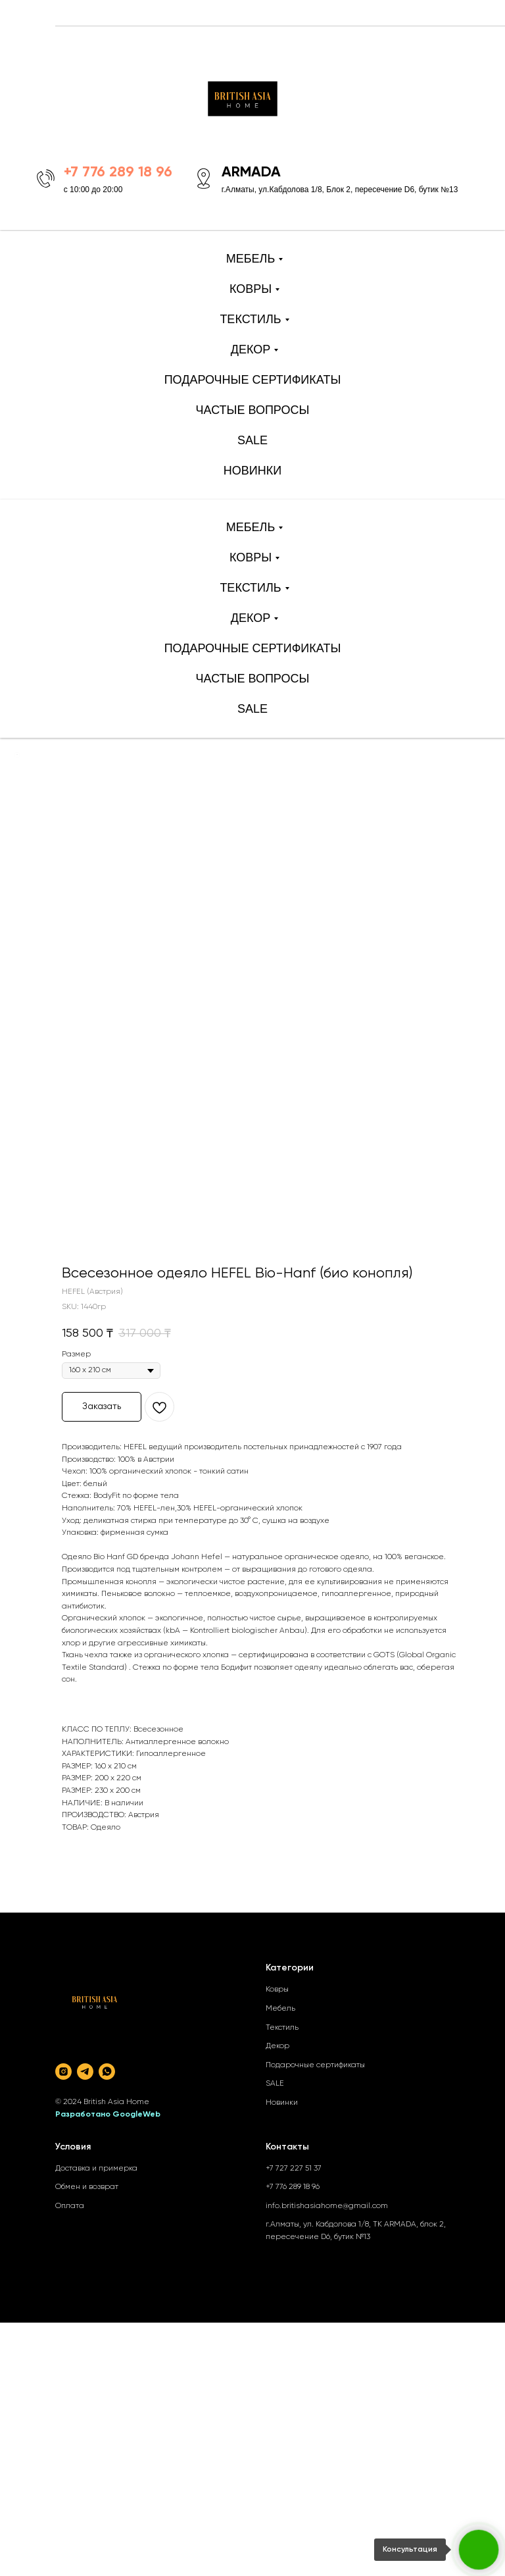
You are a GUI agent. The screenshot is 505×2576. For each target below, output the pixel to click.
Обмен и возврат (86, 2187)
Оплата (69, 2206)
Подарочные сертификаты (315, 2065)
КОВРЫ (250, 289)
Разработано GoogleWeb (107, 2115)
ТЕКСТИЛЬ (250, 319)
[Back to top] (17, 755)
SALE (252, 440)
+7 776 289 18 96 (293, 2187)
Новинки (282, 2103)
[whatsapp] (107, 2071)
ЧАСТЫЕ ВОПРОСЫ (253, 410)
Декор (277, 2046)
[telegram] (85, 2071)
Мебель (280, 2009)
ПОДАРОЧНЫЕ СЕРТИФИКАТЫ (252, 379)
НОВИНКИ (252, 470)
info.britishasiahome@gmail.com (327, 2206)
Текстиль (282, 2028)
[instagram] (63, 2071)
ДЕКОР (251, 349)
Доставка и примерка (96, 2169)
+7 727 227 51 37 (294, 2169)
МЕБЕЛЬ (250, 258)
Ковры (277, 1990)
